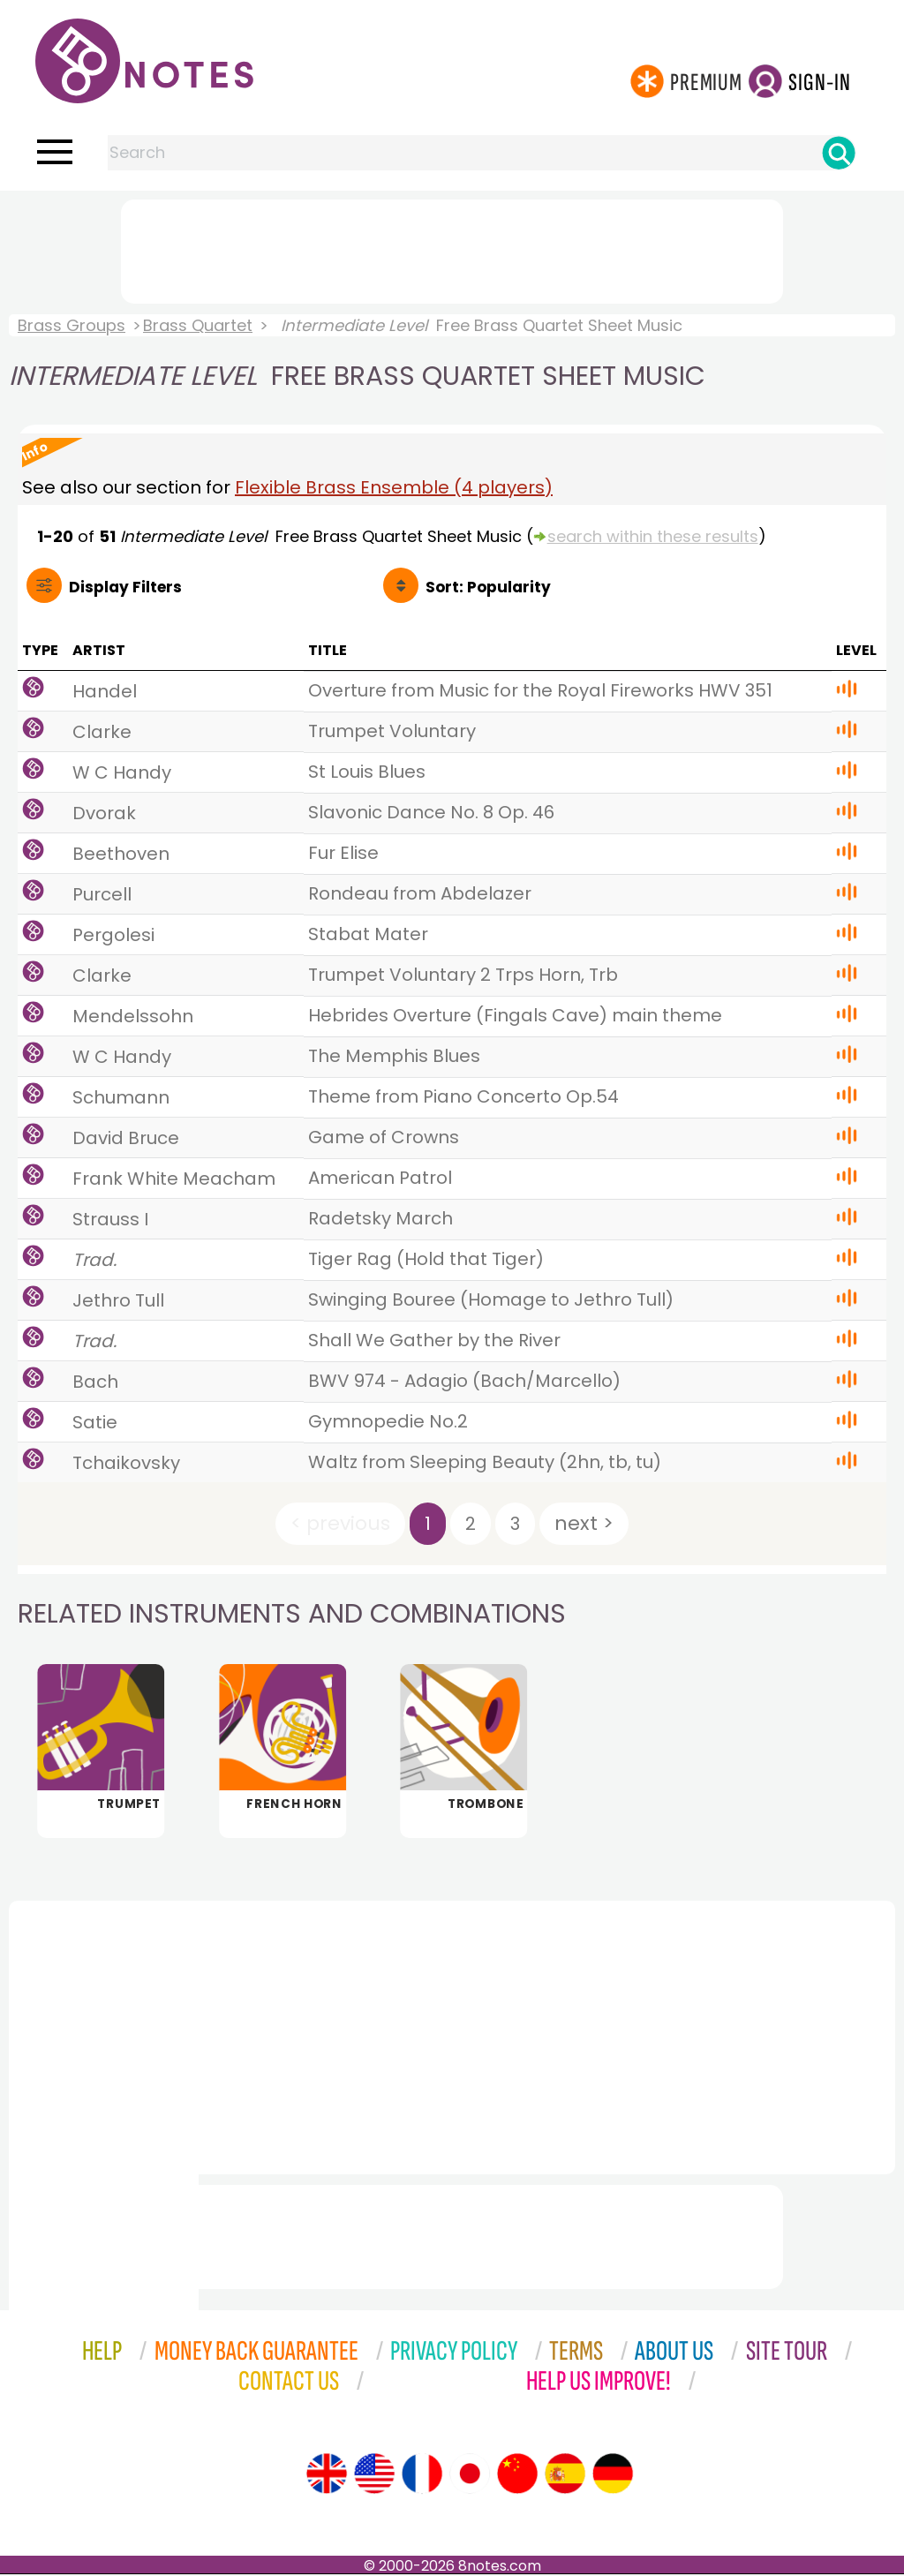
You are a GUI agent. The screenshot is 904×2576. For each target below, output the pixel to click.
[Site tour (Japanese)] (470, 2475)
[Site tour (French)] (422, 2475)
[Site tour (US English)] (374, 2475)
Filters (125, 587)
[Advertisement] (452, 248)
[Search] (838, 152)
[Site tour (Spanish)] (565, 2475)
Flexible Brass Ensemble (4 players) (394, 487)
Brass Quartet (197, 325)
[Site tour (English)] (327, 2475)
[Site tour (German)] (613, 2475)
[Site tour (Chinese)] (517, 2475)
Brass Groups (71, 325)
